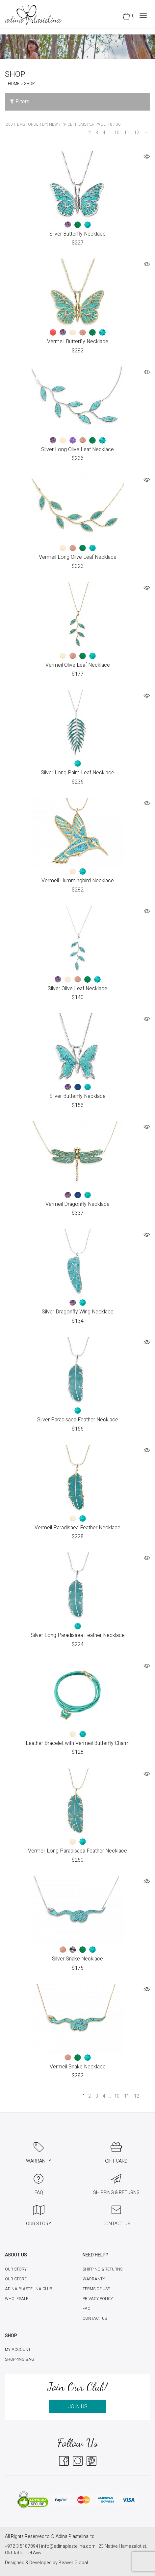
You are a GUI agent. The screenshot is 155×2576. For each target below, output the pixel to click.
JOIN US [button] (78, 2407)
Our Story (16, 2269)
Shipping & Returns (102, 2269)
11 (126, 132)
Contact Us (95, 2318)
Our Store (16, 2279)
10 (116, 132)
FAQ (86, 2309)
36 (118, 124)
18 (110, 124)
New (53, 124)
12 (136, 132)
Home (13, 84)
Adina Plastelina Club (28, 2289)
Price (67, 124)
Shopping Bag (19, 2359)
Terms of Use (96, 2289)
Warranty (94, 2279)
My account (18, 2350)
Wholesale (16, 2299)
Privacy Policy (98, 2299)
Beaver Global (73, 2562)
